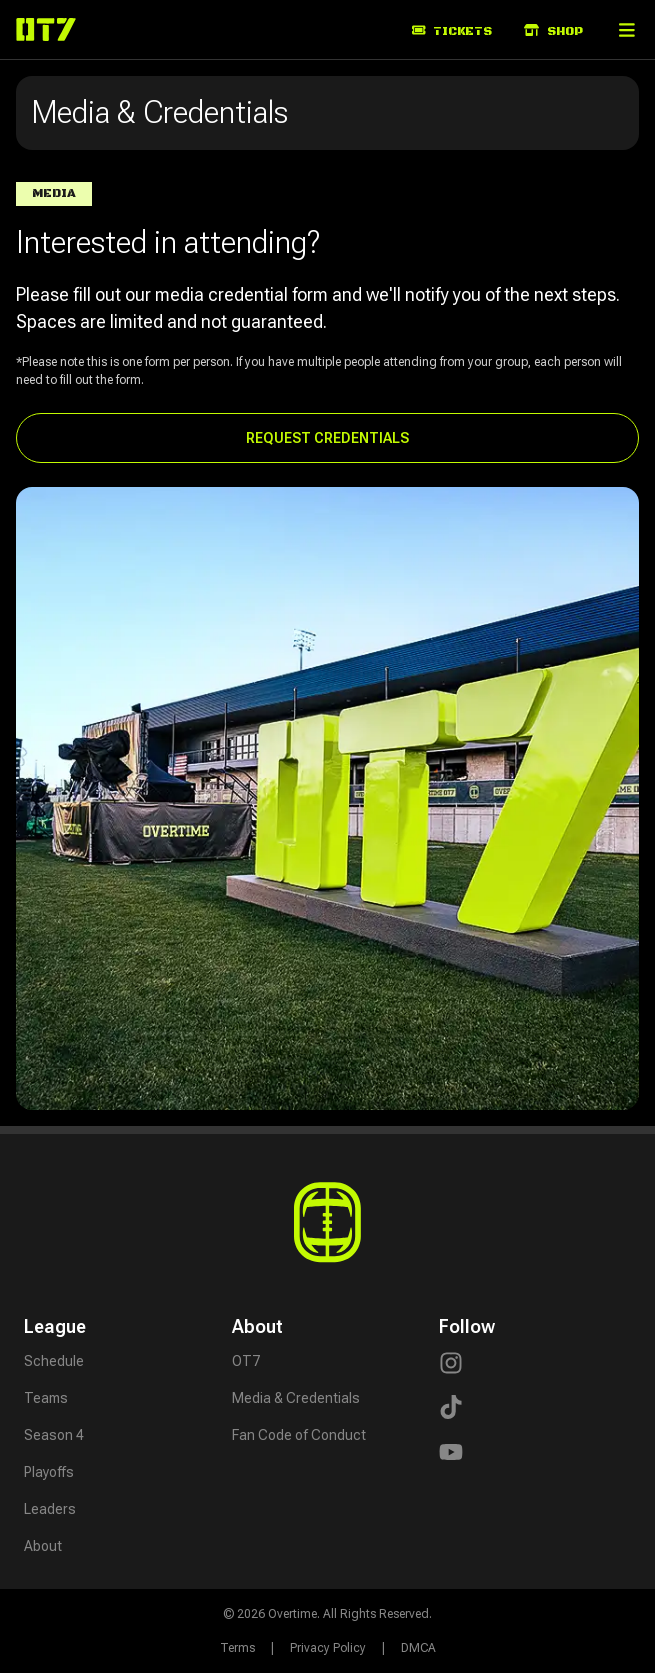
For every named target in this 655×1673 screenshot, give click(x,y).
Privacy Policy (328, 1648)
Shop (553, 31)
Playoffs (49, 1472)
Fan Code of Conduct (299, 1435)
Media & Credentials (296, 1398)
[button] (627, 30)
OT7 (246, 1361)
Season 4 (54, 1435)
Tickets (452, 31)
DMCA (418, 1648)
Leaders (50, 1509)
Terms (237, 1648)
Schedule (54, 1361)
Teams (46, 1398)
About (43, 1546)
